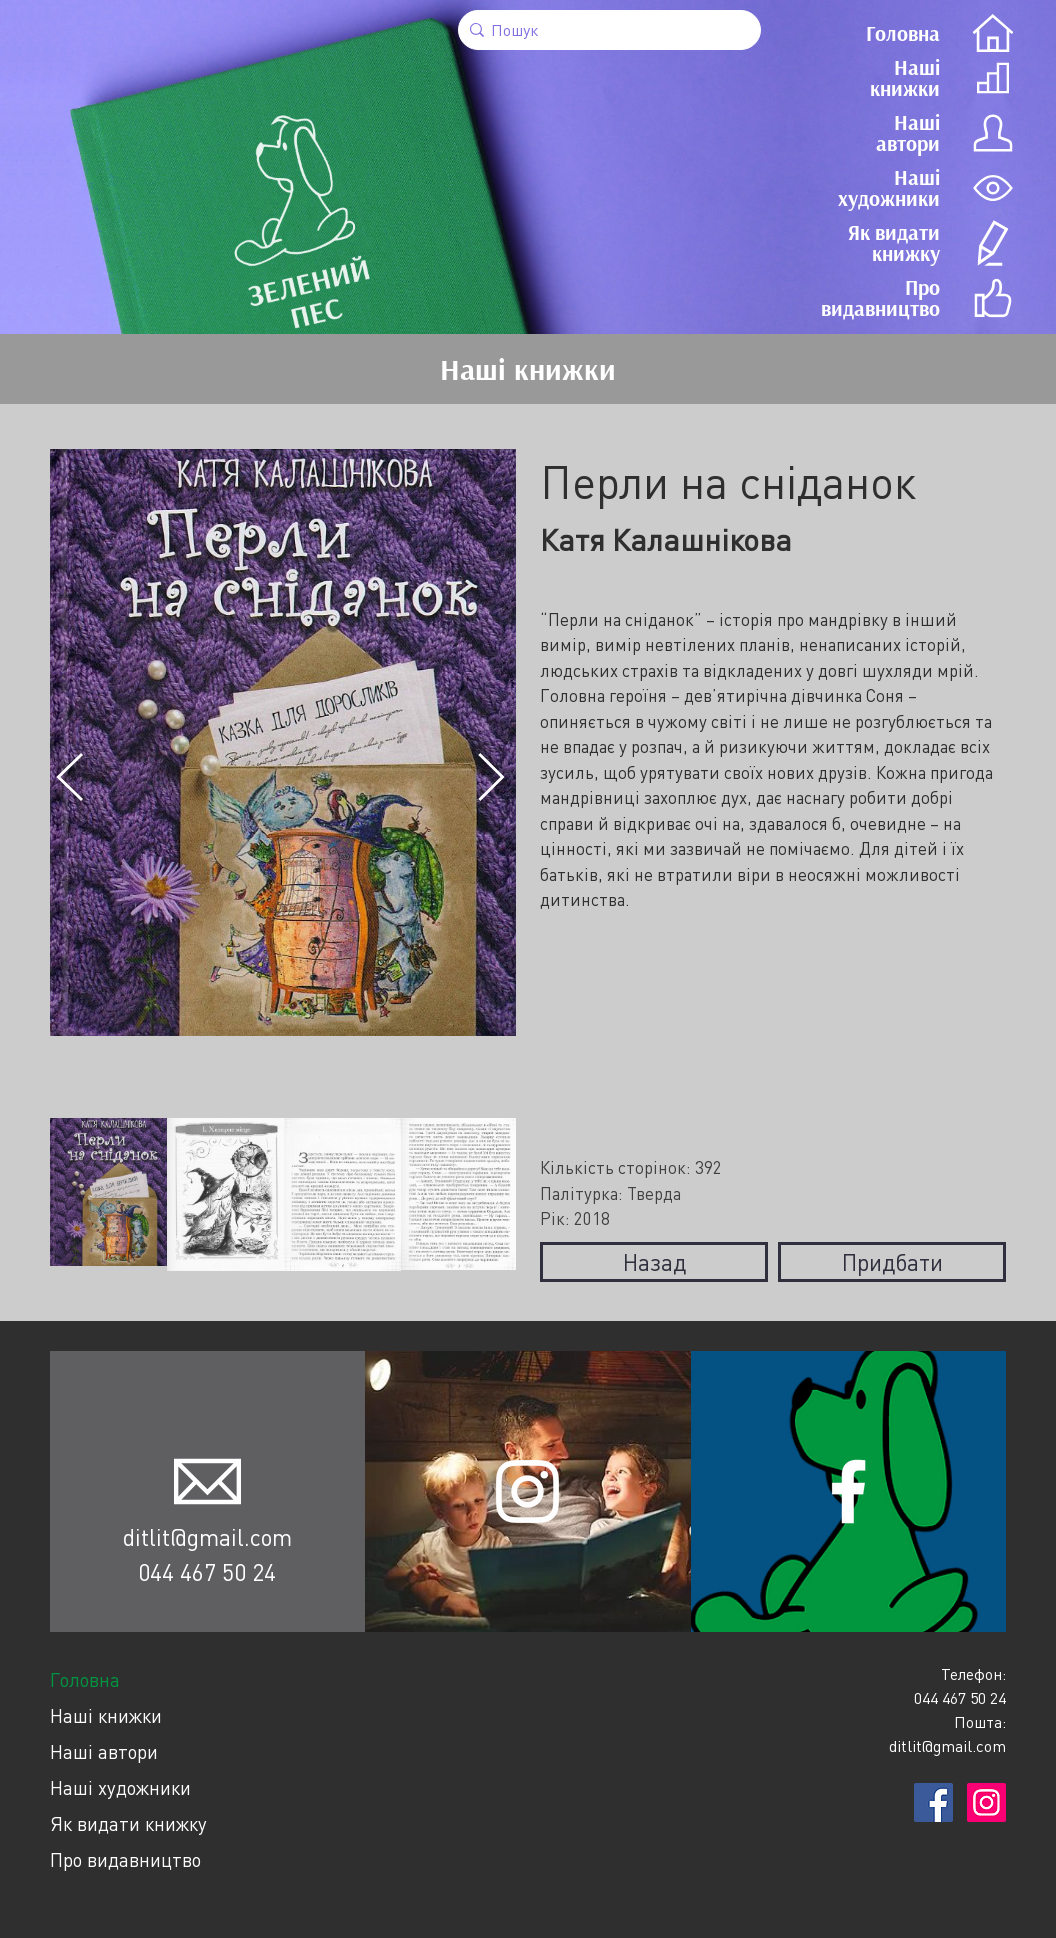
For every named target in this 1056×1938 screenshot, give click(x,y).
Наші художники (120, 1787)
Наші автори (104, 1751)
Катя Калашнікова (666, 539)
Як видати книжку (128, 1823)
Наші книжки (106, 1715)
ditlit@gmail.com (207, 1537)
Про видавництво (125, 1859)
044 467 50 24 (207, 1572)
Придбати (892, 1262)
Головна (85, 1679)
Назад (654, 1262)
